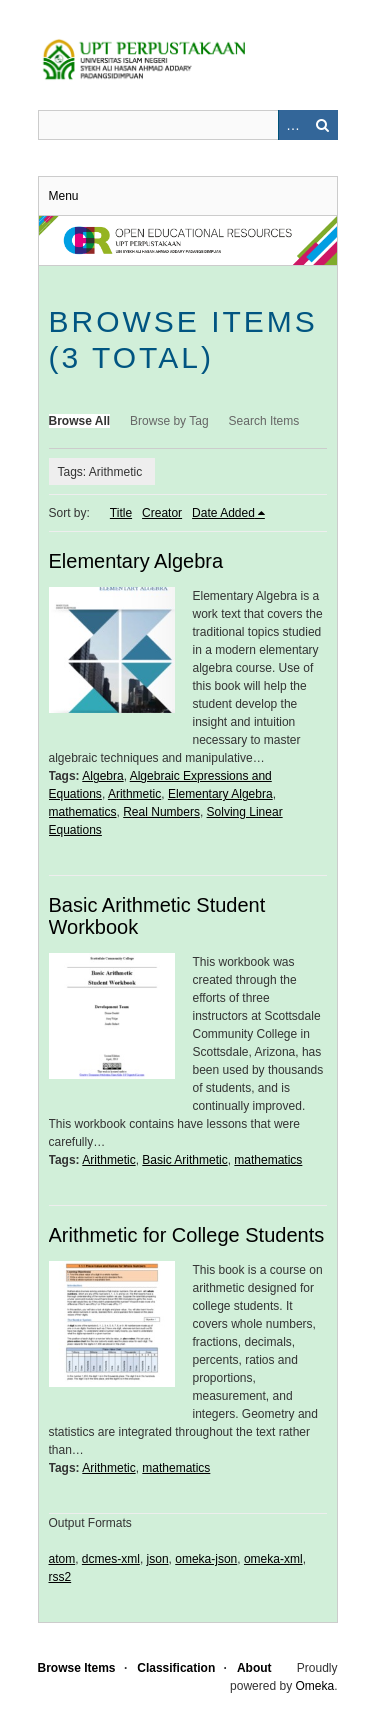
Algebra (102, 776)
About (254, 1668)
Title (121, 513)
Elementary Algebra (136, 561)
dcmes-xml (111, 1559)
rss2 (60, 1577)
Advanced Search (293, 125)
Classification (176, 1668)
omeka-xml (273, 1559)
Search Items (264, 421)
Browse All (80, 421)
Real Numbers (161, 812)
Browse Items (77, 1668)
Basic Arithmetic (184, 1160)
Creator (162, 513)
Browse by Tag (169, 421)
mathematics (83, 812)
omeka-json (206, 1559)
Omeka (314, 1686)
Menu (64, 196)
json (158, 1559)
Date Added (223, 513)
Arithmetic (134, 794)
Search (323, 125)
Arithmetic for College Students (187, 1235)
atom (62, 1559)
